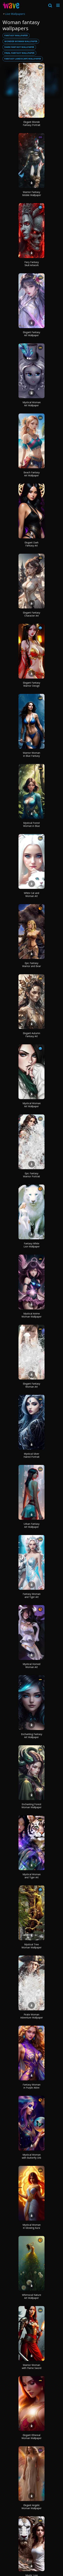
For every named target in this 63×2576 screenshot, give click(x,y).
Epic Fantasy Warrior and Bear (31, 964)
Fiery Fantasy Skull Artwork (31, 263)
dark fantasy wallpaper (19, 47)
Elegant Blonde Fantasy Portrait (31, 123)
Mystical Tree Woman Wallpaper (31, 1946)
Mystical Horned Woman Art (31, 1665)
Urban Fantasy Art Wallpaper (31, 1525)
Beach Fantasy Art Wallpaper (32, 474)
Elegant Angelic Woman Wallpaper (31, 2507)
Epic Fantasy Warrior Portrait (31, 1175)
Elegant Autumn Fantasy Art (31, 1035)
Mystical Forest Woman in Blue (31, 824)
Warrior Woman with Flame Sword (31, 2366)
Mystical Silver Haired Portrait (31, 1455)
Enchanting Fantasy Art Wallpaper (31, 1735)
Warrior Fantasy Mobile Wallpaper (31, 193)
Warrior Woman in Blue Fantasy (31, 754)
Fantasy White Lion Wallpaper (32, 1245)
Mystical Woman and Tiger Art (32, 1876)
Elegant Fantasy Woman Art (31, 1385)
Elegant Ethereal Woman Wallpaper (31, 2436)
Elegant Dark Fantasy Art (31, 544)
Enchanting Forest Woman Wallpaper (31, 1806)
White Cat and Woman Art (31, 894)
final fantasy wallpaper (19, 52)
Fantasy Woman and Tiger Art (31, 1595)
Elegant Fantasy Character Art (31, 614)
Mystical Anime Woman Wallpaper (31, 1315)
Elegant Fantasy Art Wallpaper (31, 334)
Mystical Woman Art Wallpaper (32, 404)
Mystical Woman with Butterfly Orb (31, 2156)
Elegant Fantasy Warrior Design (31, 684)
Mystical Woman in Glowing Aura (32, 2226)
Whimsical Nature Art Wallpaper (31, 2296)
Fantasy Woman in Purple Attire (31, 2086)
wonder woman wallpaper (20, 41)
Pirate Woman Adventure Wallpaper (31, 2016)
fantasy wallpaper (16, 35)
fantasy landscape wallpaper (22, 58)
